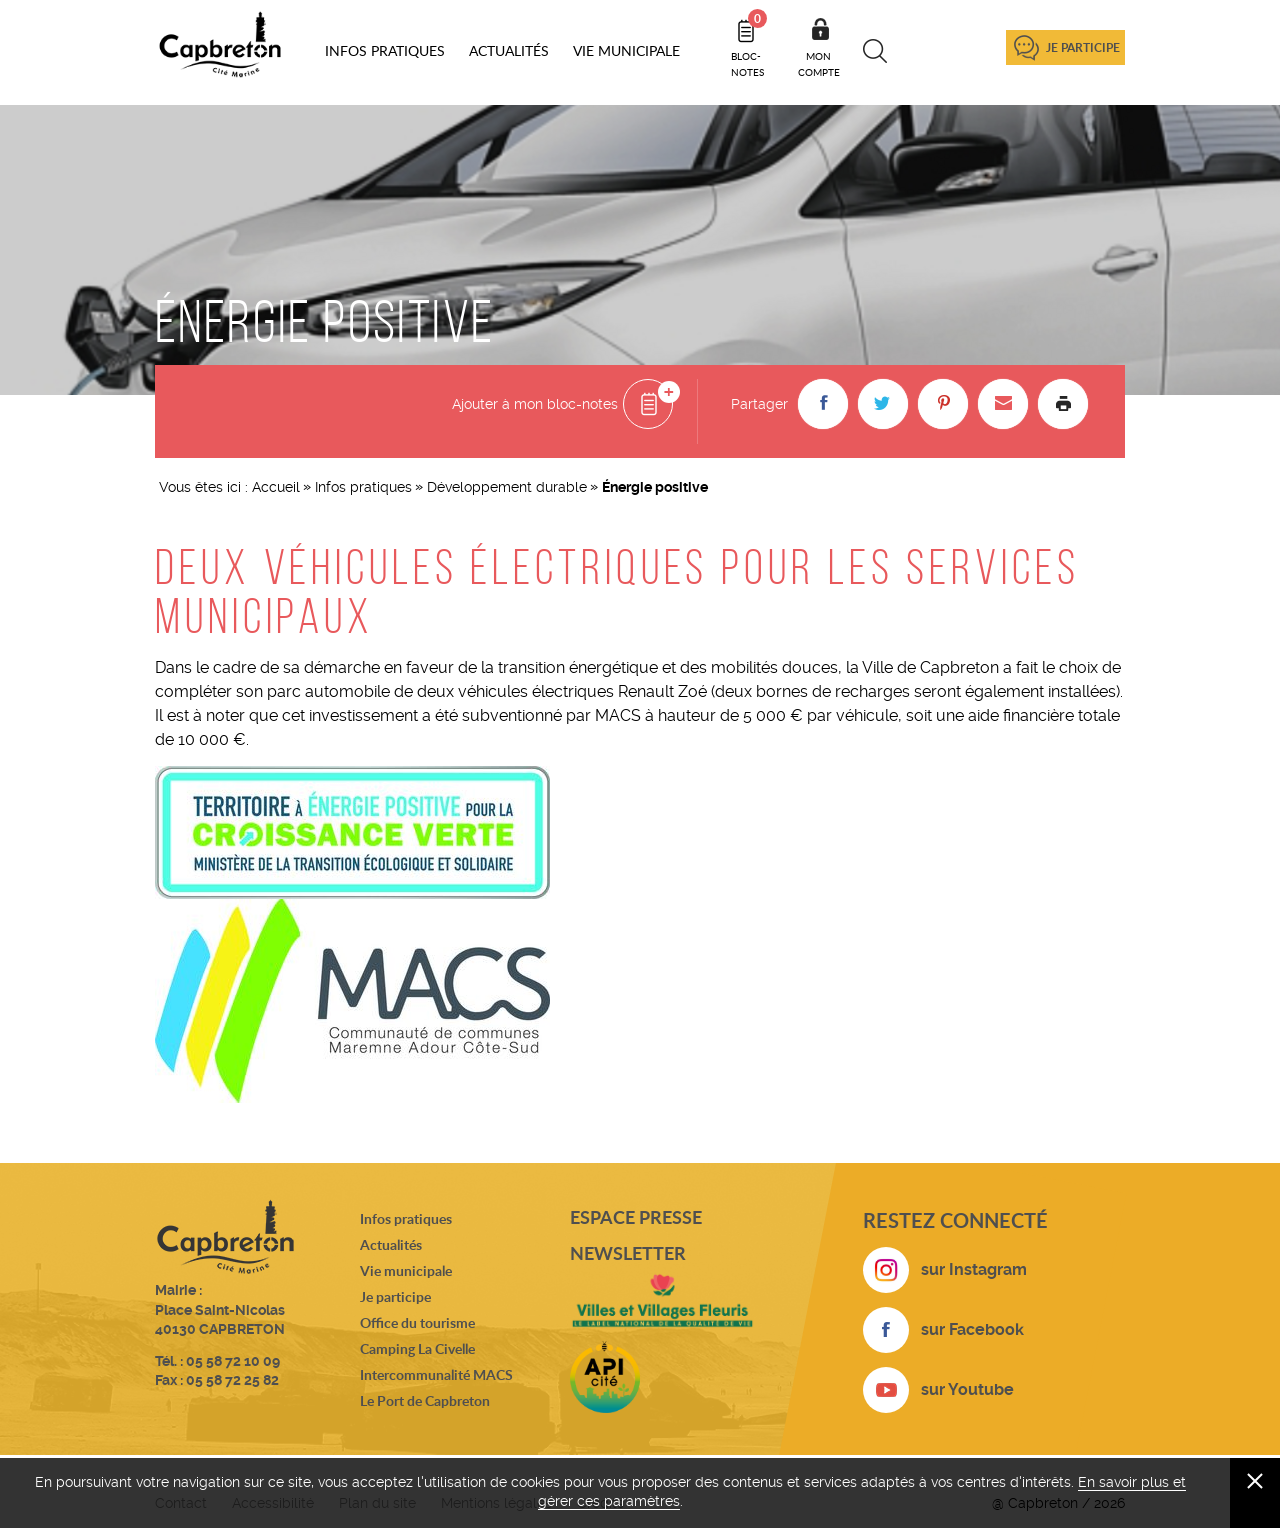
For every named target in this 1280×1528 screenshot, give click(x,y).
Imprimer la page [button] (1063, 404)
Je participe (1083, 47)
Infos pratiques (363, 487)
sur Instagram (974, 1269)
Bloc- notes (749, 44)
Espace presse (636, 1217)
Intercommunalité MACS (436, 1374)
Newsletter (628, 1253)
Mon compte (819, 64)
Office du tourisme (417, 1322)
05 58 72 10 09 (233, 1361)
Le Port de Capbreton (425, 1400)
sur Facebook (972, 1329)
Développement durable (507, 487)
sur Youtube (967, 1389)
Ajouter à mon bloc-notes (535, 404)
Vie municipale (406, 1270)
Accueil (276, 487)
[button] (823, 404)
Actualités (391, 1244)
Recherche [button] (875, 51)
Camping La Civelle (417, 1348)
